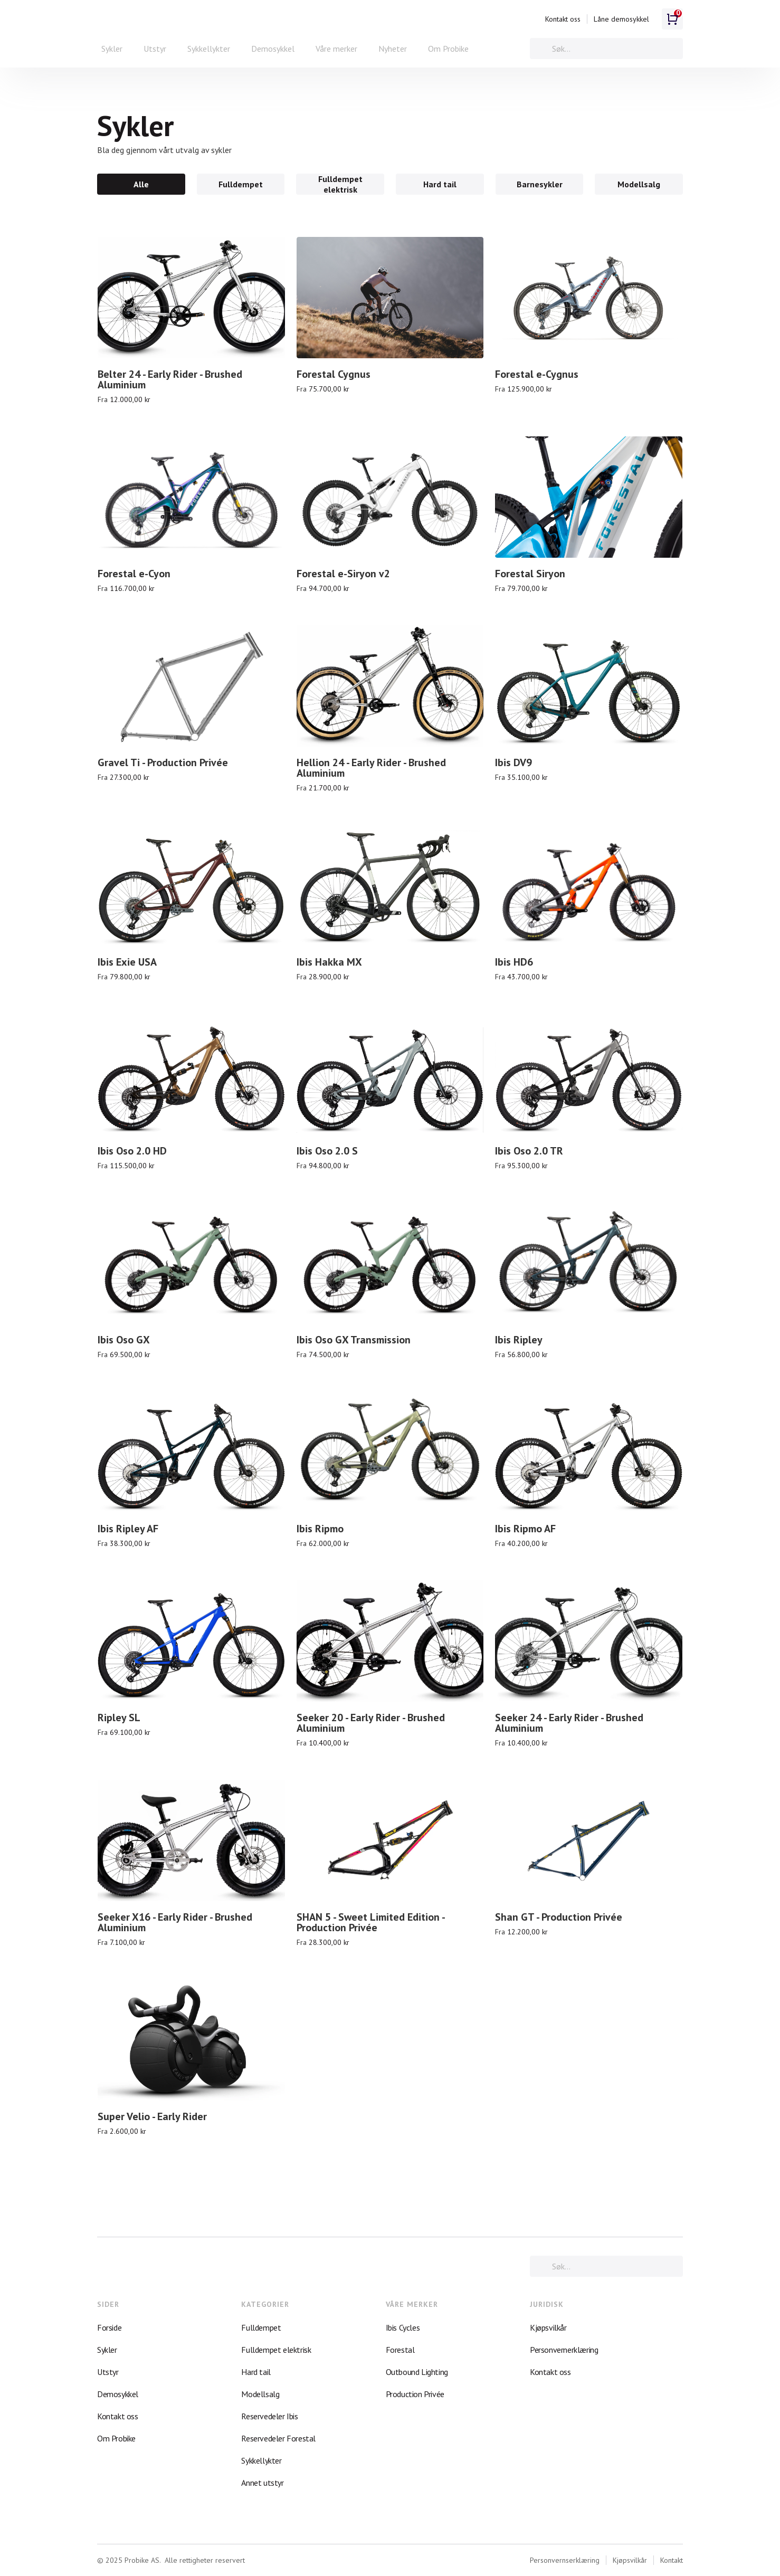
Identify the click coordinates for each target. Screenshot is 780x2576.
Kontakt (671, 2560)
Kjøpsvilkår (548, 2327)
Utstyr (155, 48)
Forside (109, 2327)
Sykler (107, 2349)
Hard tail (255, 2372)
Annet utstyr (262, 2482)
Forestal (400, 2349)
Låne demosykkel (621, 19)
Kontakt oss (563, 19)
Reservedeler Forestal (278, 2438)
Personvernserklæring (565, 2560)
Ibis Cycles (403, 2327)
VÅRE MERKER (412, 2304)
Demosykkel (272, 48)
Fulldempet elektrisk (276, 2349)
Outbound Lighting (417, 2372)
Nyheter (392, 48)
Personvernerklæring (564, 2349)
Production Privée (415, 2394)
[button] (112, 48)
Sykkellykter (208, 48)
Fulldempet (261, 2327)
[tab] (141, 184)
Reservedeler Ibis (269, 2416)
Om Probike (448, 48)
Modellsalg (260, 2394)
